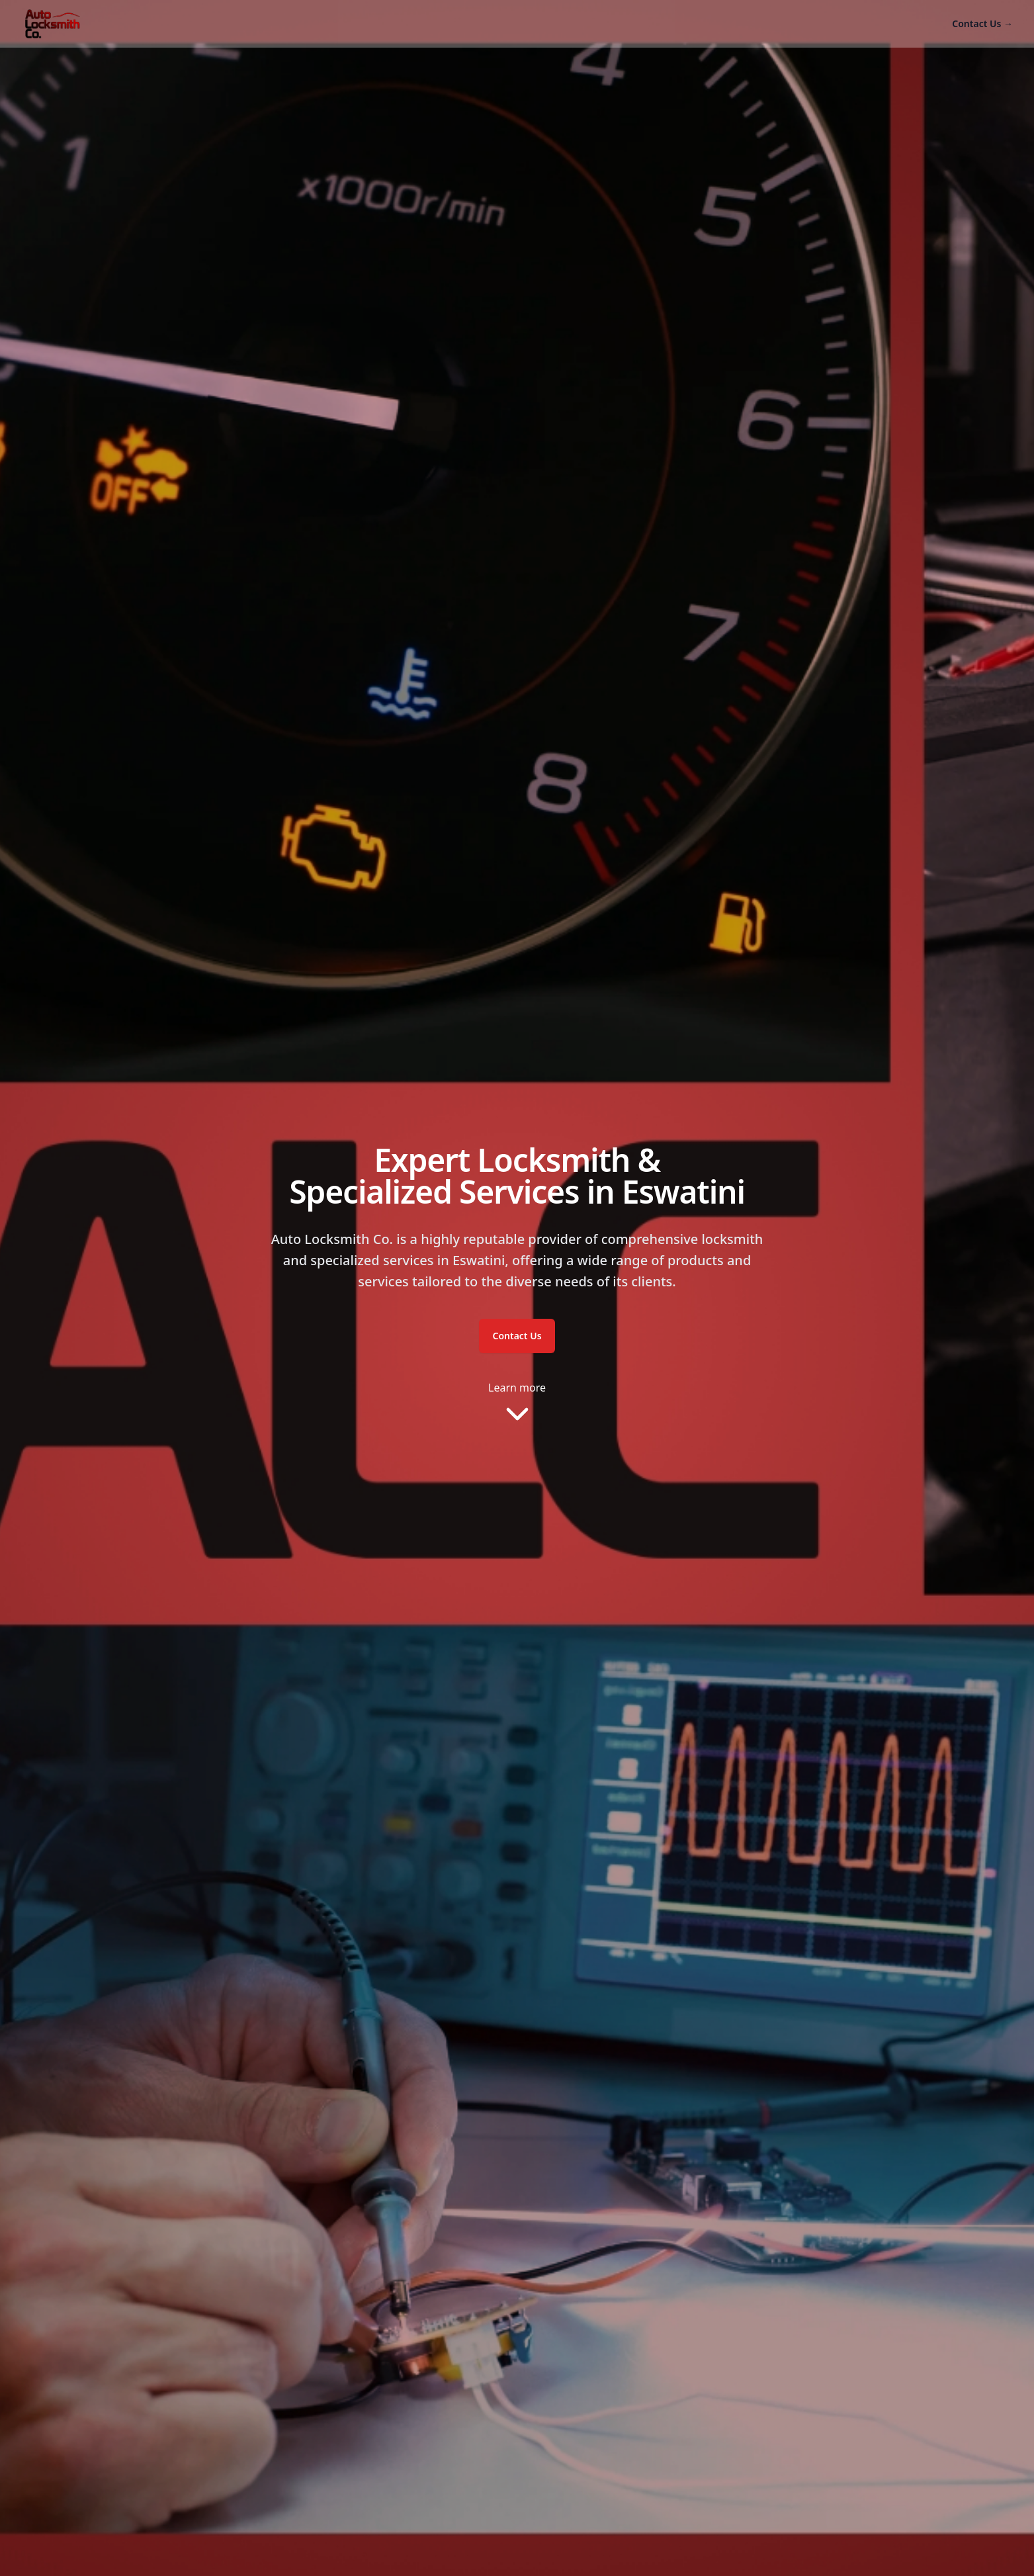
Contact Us (982, 23)
